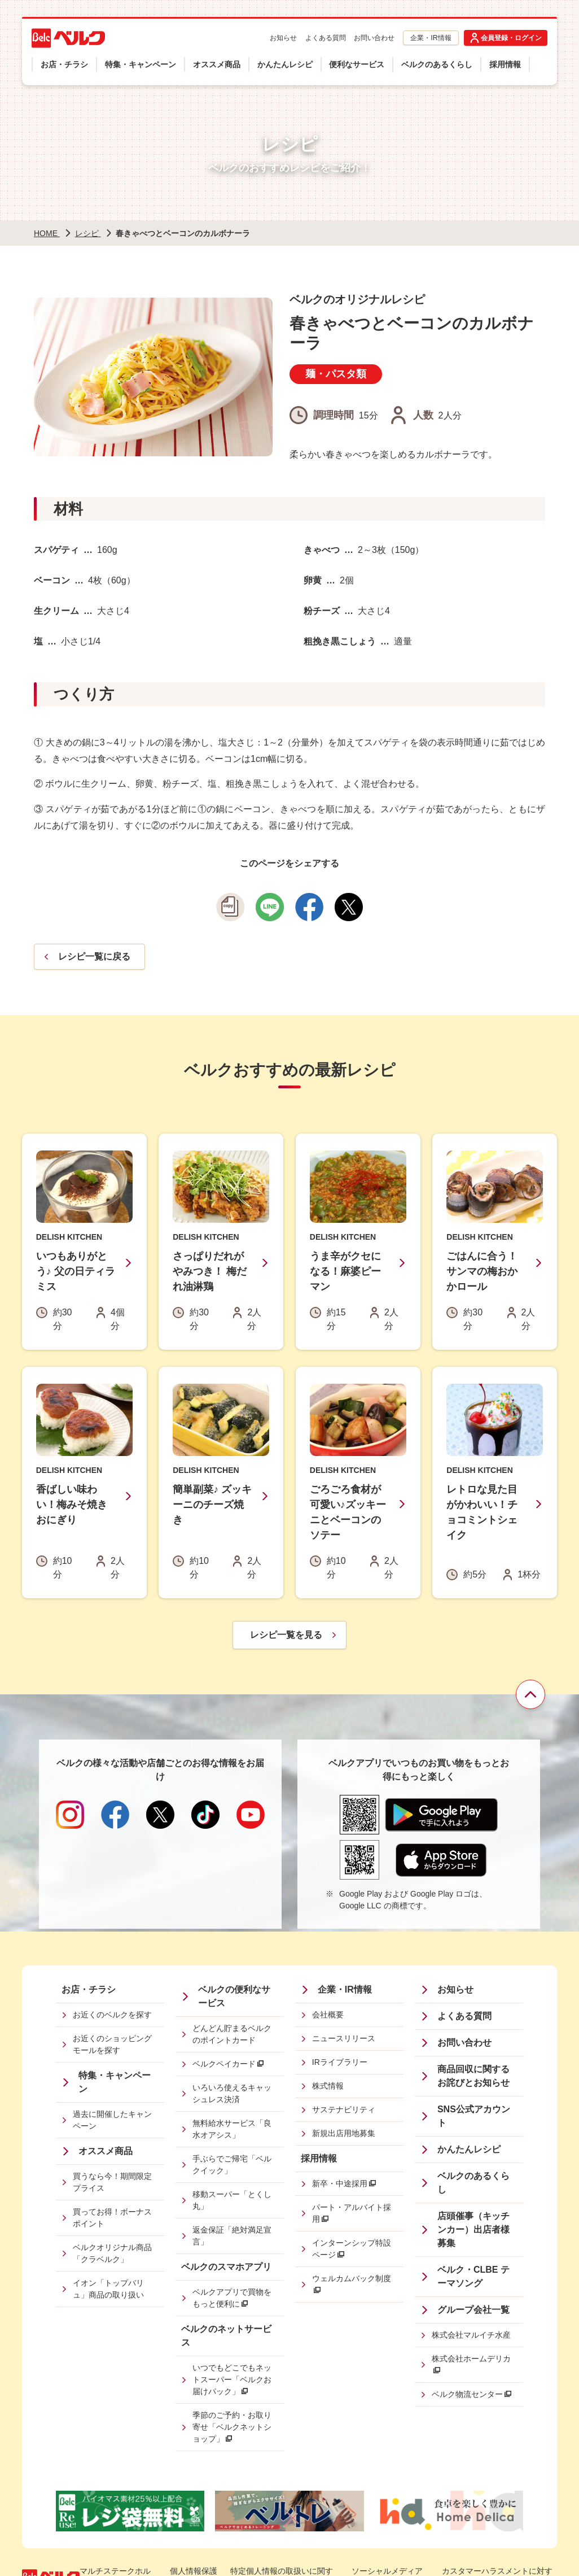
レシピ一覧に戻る (94, 956)
